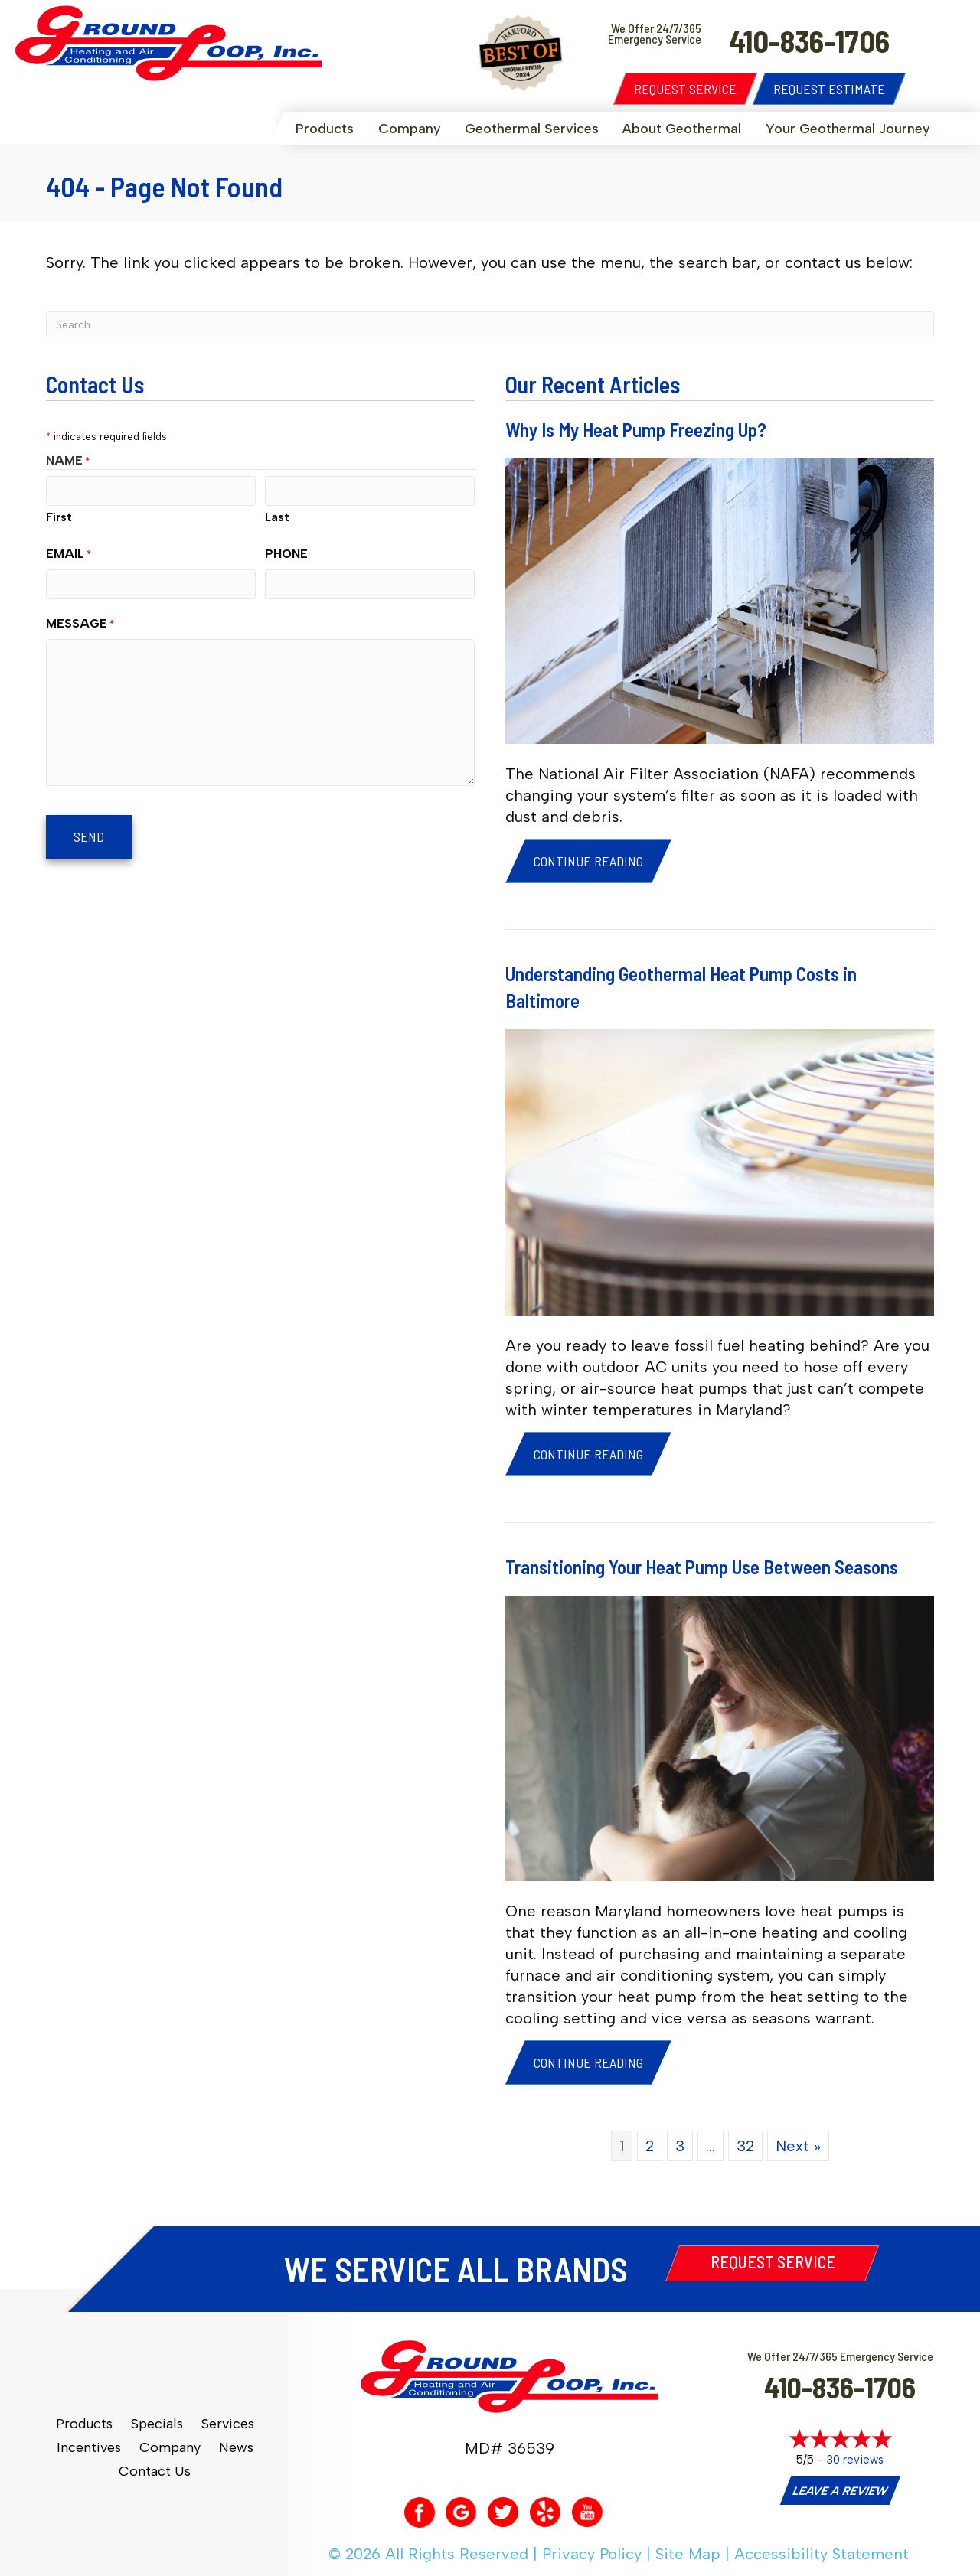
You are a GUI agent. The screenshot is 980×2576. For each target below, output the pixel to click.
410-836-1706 (840, 2387)
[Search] (490, 324)
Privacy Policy (592, 2554)
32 (745, 2146)
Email (68, 554)
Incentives (89, 2448)
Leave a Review (840, 2491)
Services (227, 2424)
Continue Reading (588, 861)
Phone (286, 553)
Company (409, 128)
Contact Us (155, 2471)
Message (80, 623)
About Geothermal (681, 128)
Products (325, 128)
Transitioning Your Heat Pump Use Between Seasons (701, 1566)
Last (277, 517)
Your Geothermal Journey (848, 128)
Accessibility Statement (821, 2554)
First (59, 517)
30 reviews (855, 2460)
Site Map (687, 2554)
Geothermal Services (532, 128)
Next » (798, 2146)
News (236, 2448)
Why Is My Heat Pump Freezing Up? (635, 429)
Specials (157, 2424)
